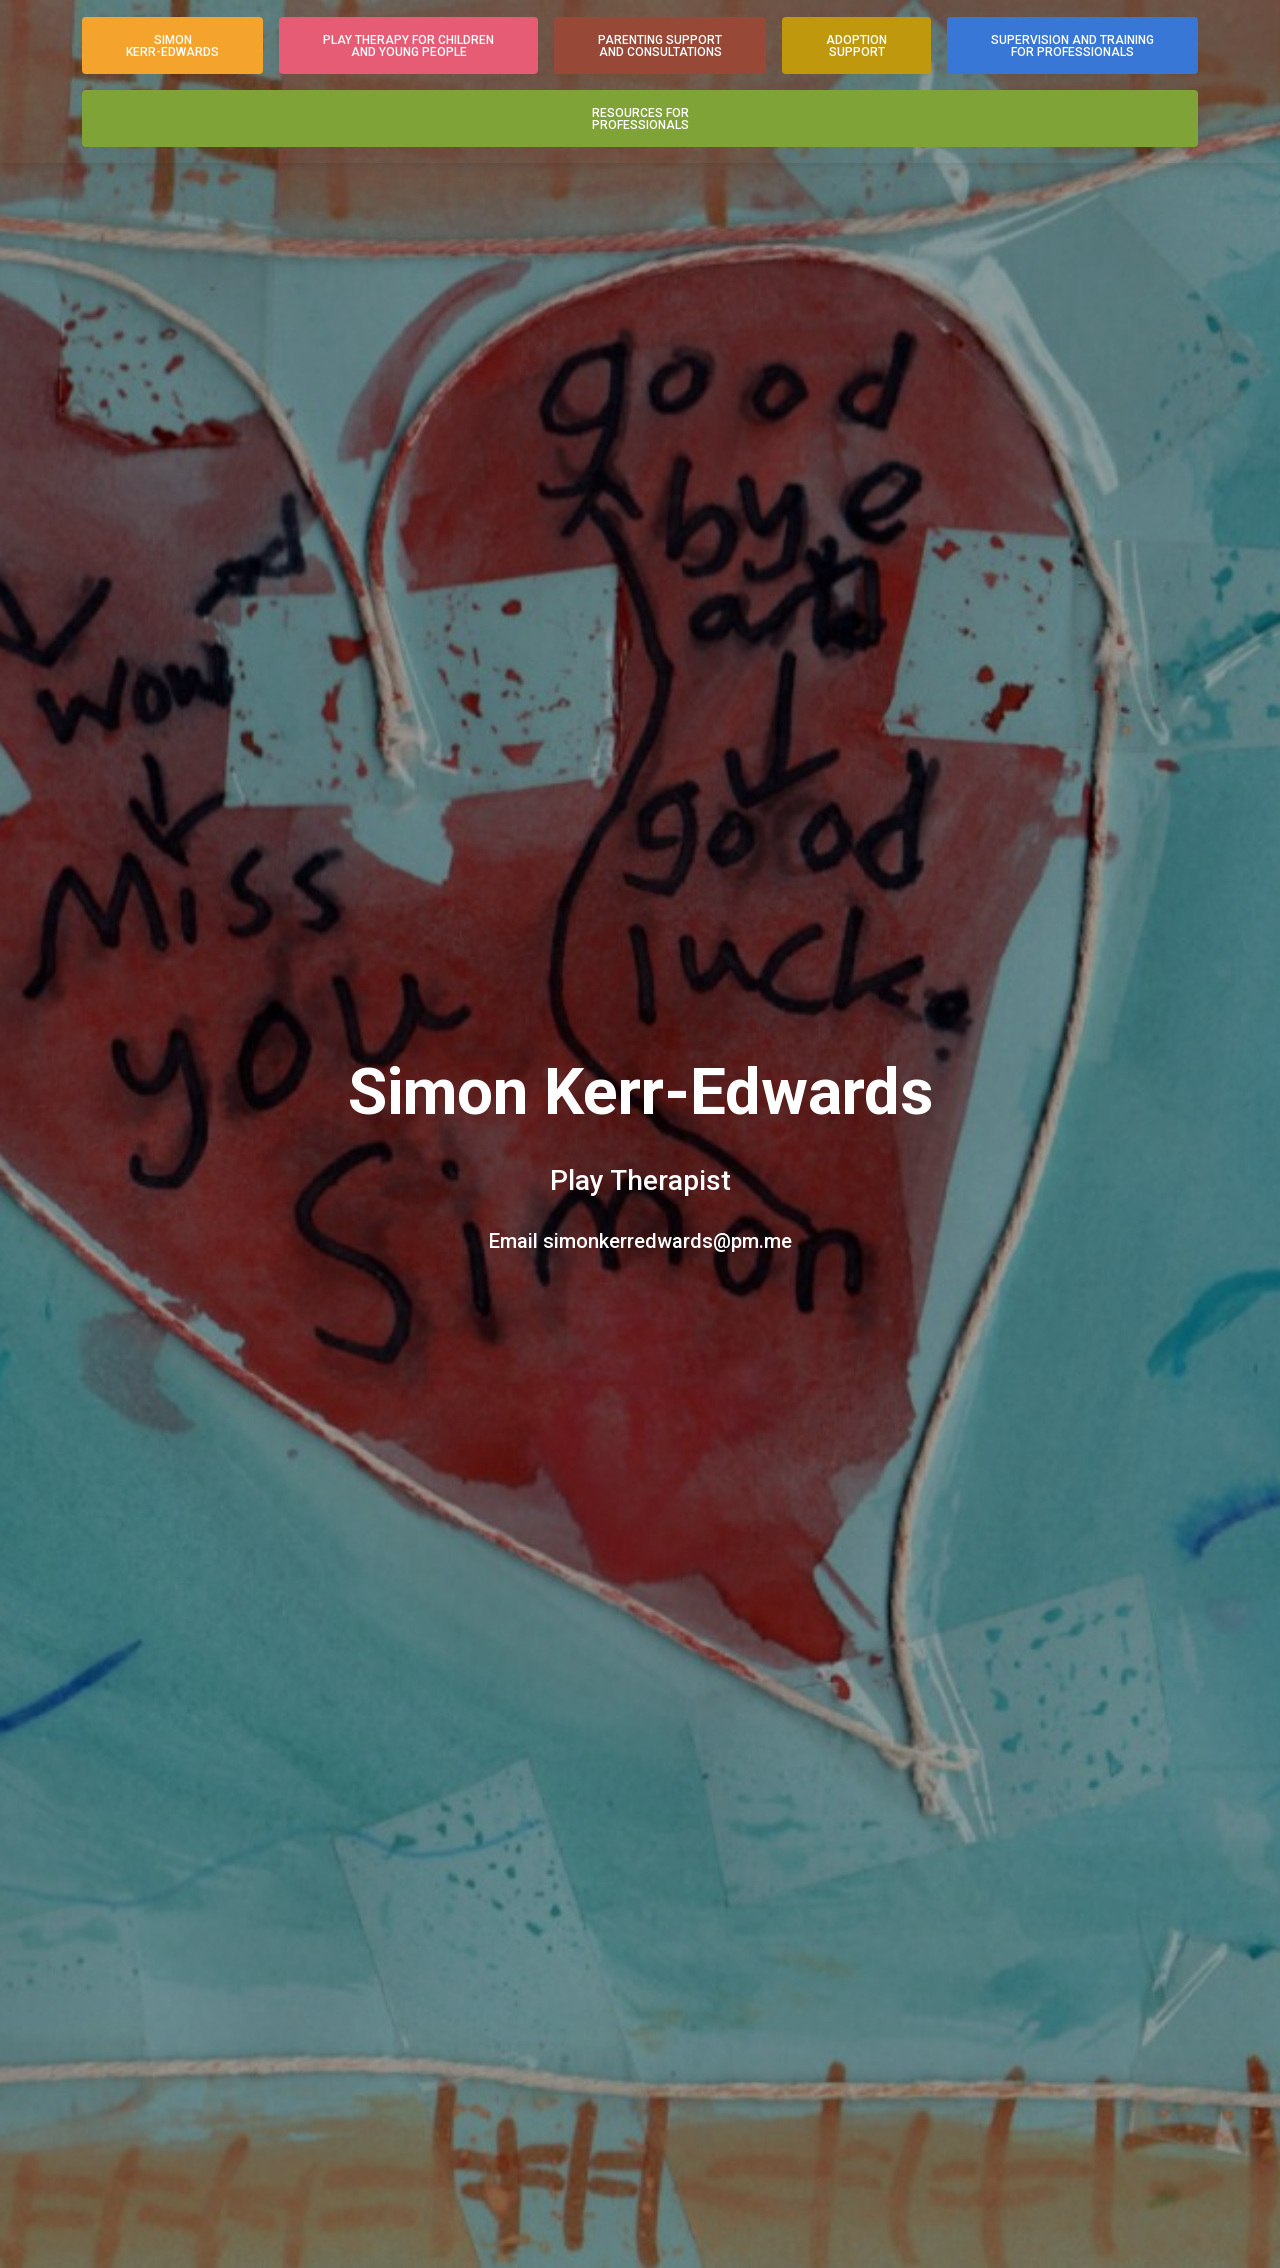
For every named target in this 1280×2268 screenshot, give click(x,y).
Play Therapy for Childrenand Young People (408, 46)
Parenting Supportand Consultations (660, 46)
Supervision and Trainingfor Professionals (1072, 46)
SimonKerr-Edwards (172, 46)
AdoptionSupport (856, 46)
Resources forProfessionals (640, 119)
